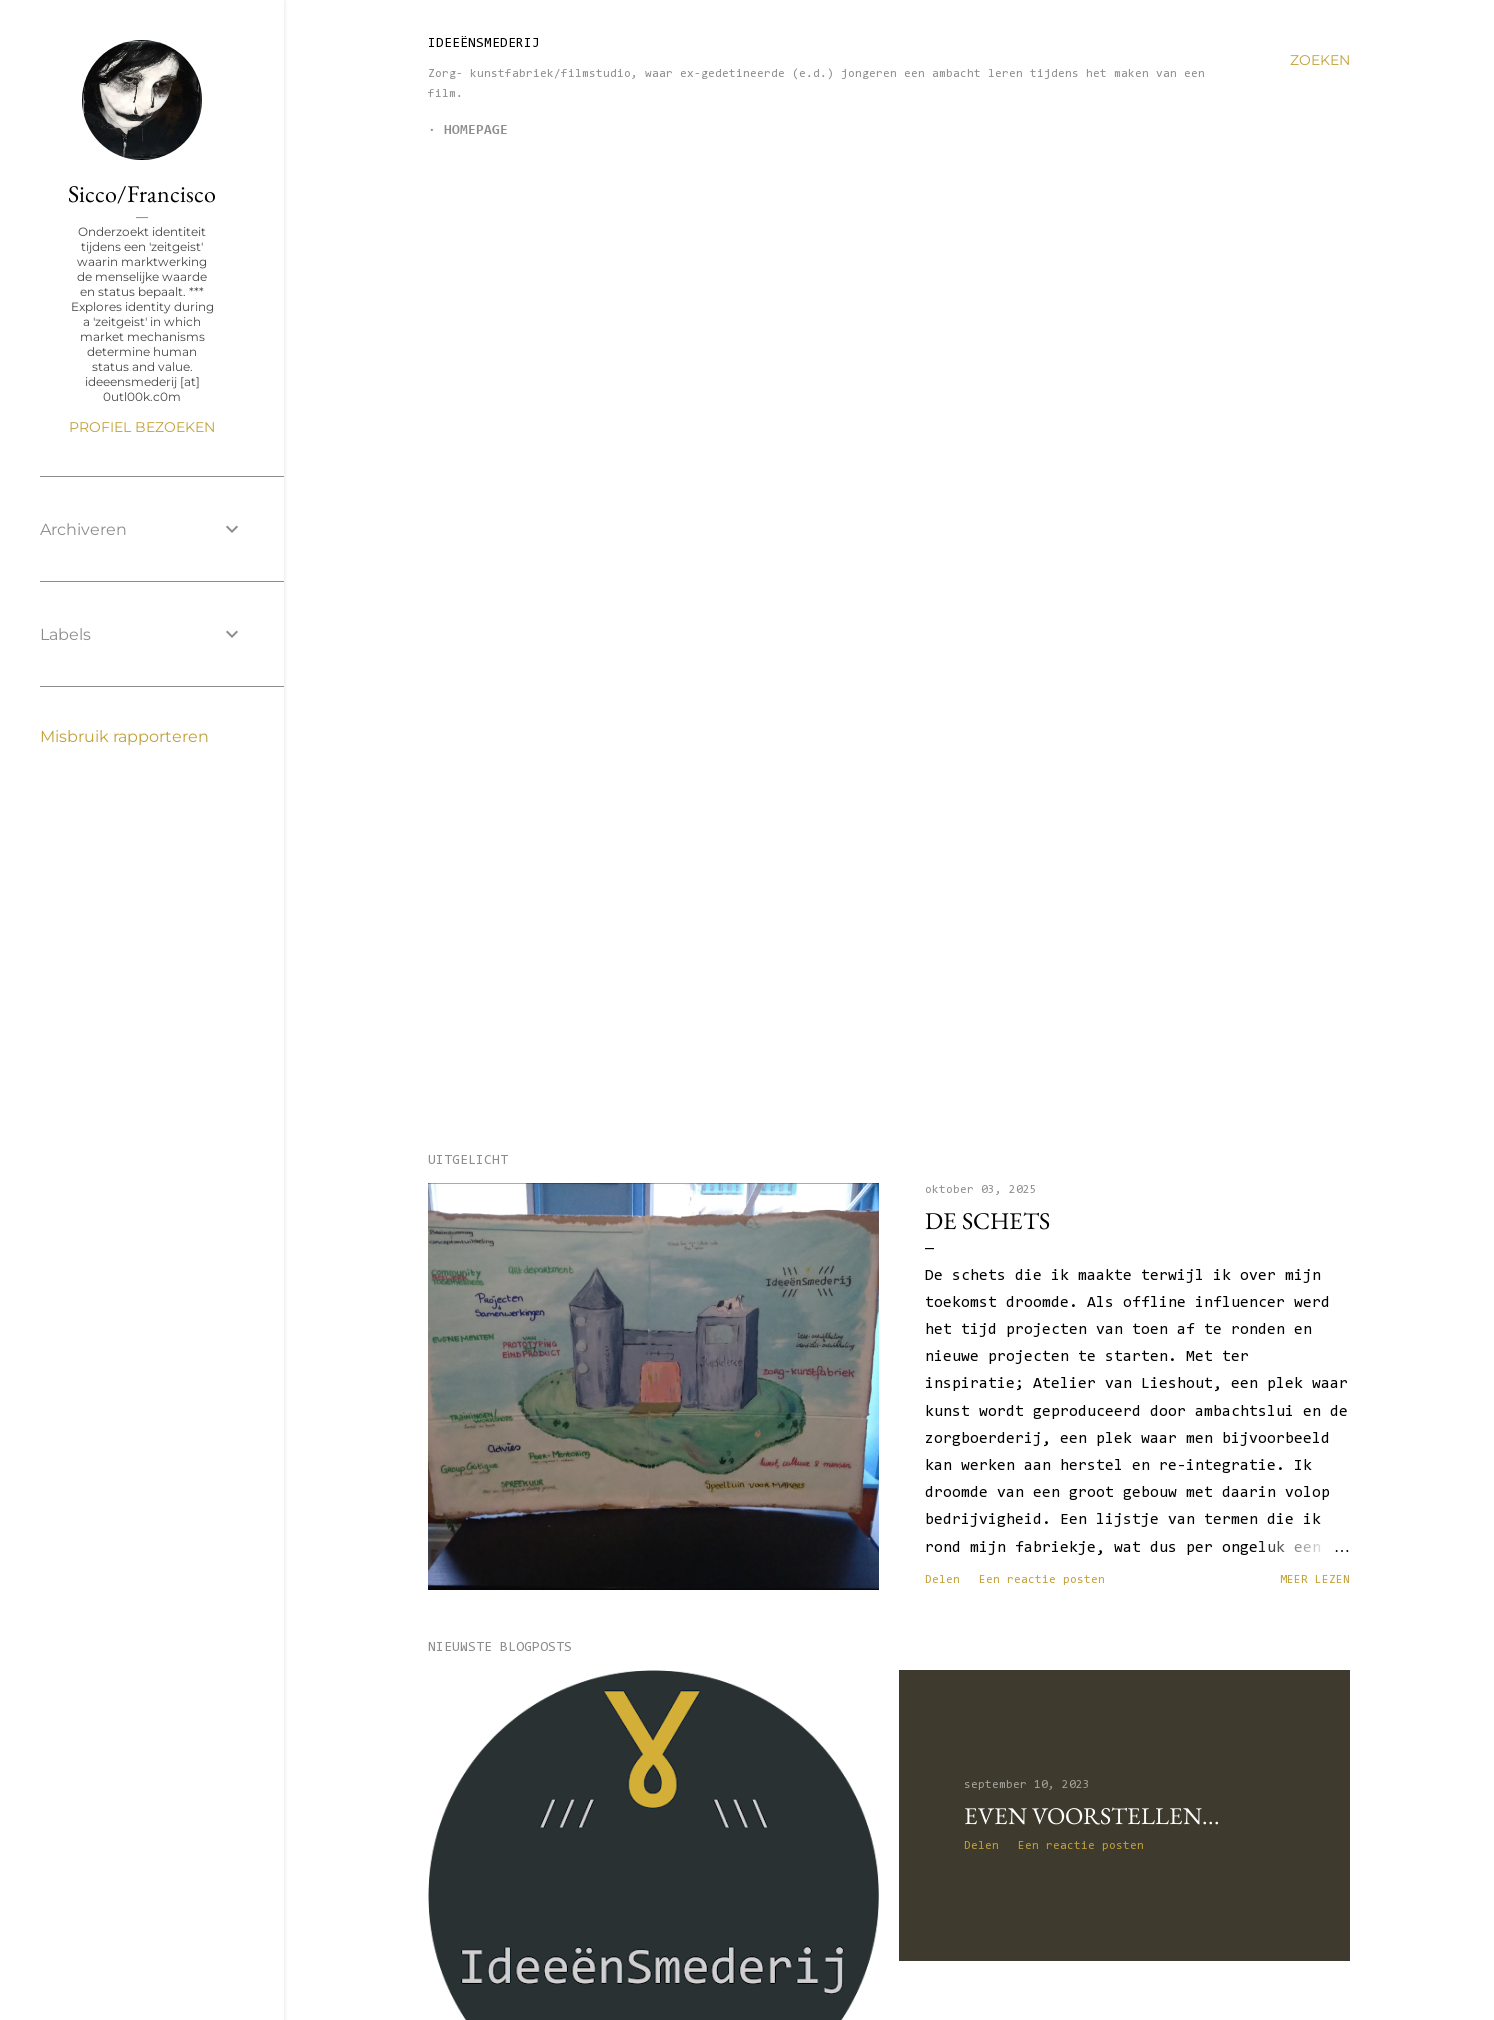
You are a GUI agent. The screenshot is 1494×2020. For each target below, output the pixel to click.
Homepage (476, 131)
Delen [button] (942, 1580)
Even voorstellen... (1092, 1815)
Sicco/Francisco (142, 193)
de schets (987, 1220)
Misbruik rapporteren (124, 736)
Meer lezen (1315, 1580)
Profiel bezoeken (142, 427)
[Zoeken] (1320, 60)
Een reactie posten (1042, 1580)
